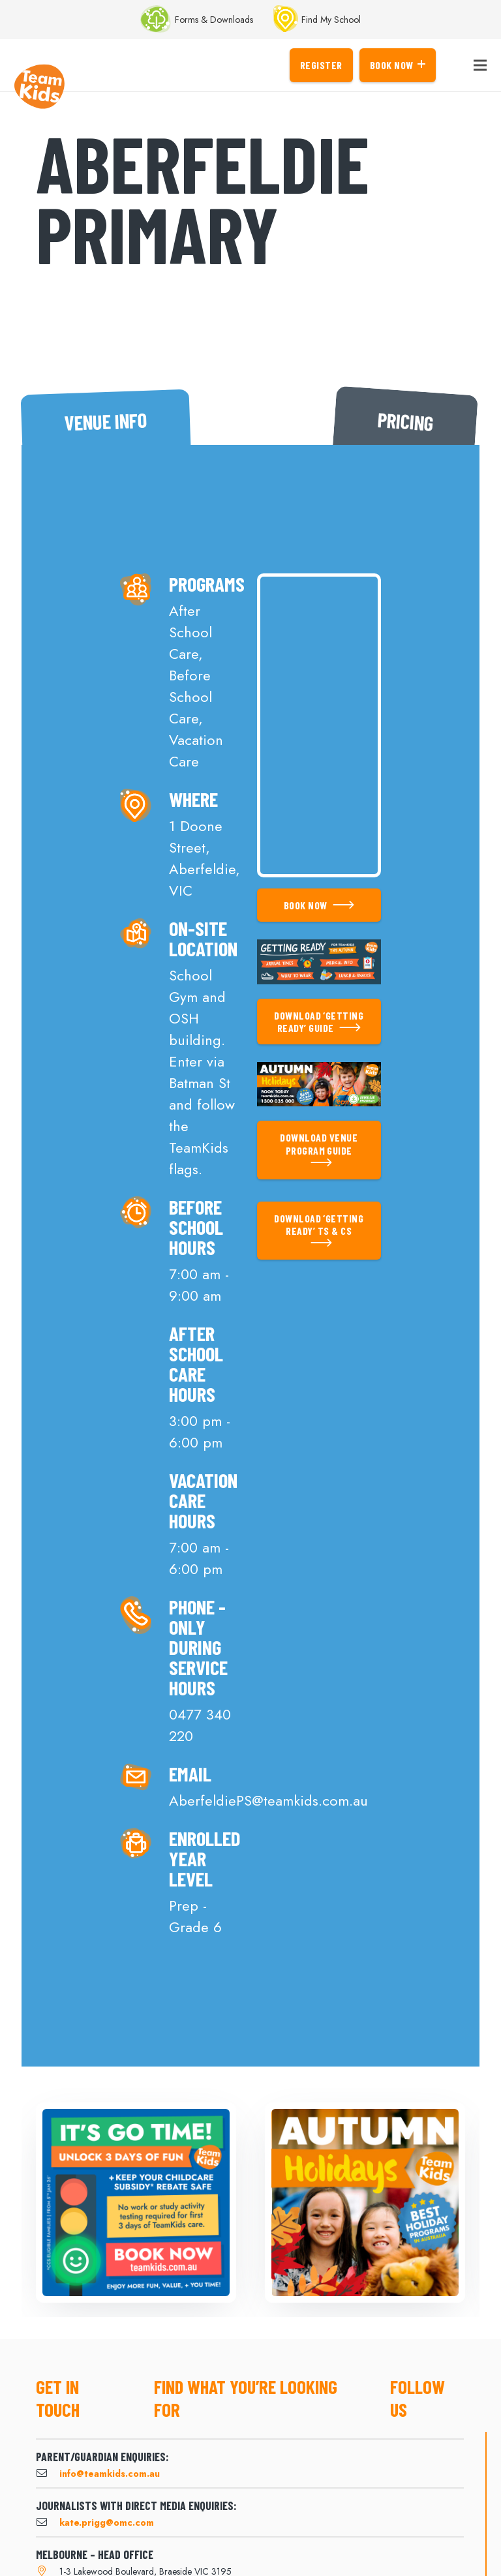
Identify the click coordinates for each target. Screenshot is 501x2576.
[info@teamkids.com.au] (47, 2474)
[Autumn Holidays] (365, 2202)
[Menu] (480, 65)
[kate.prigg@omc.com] (47, 2523)
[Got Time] (136, 2202)
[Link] (39, 87)
